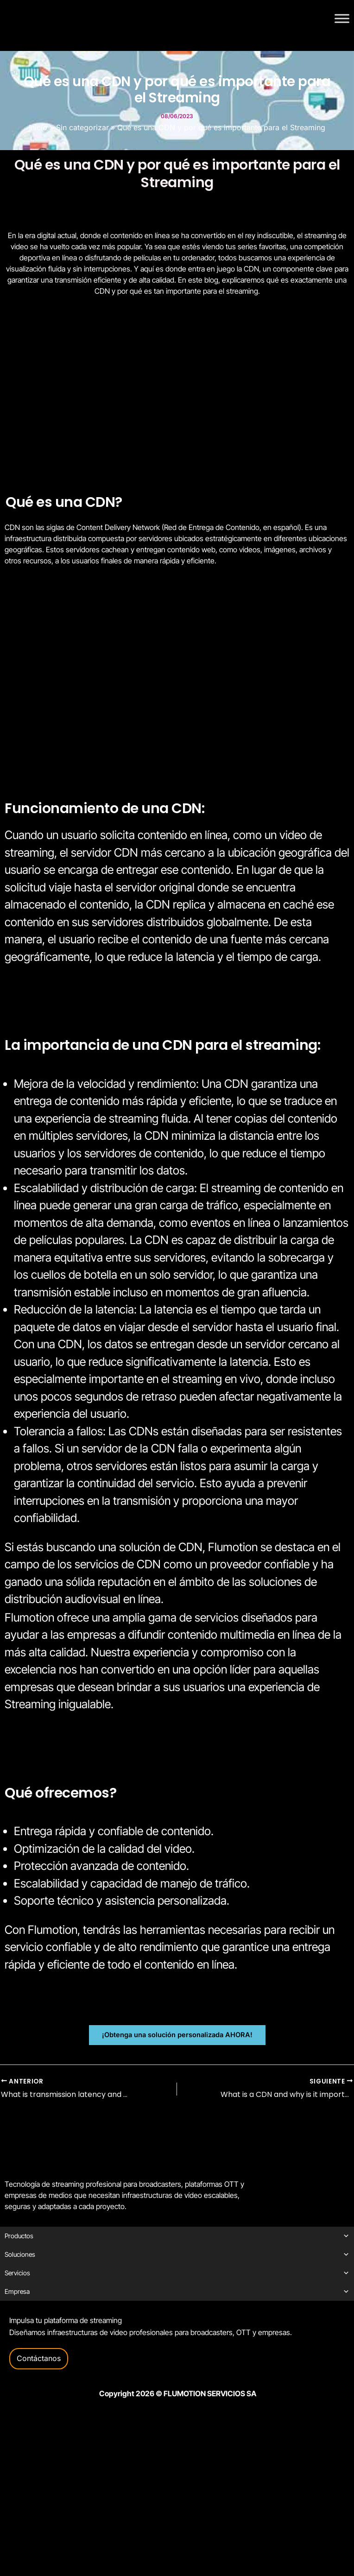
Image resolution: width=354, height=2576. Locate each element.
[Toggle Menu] (342, 18)
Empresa (177, 2291)
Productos (177, 2236)
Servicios (177, 2273)
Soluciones (177, 2254)
